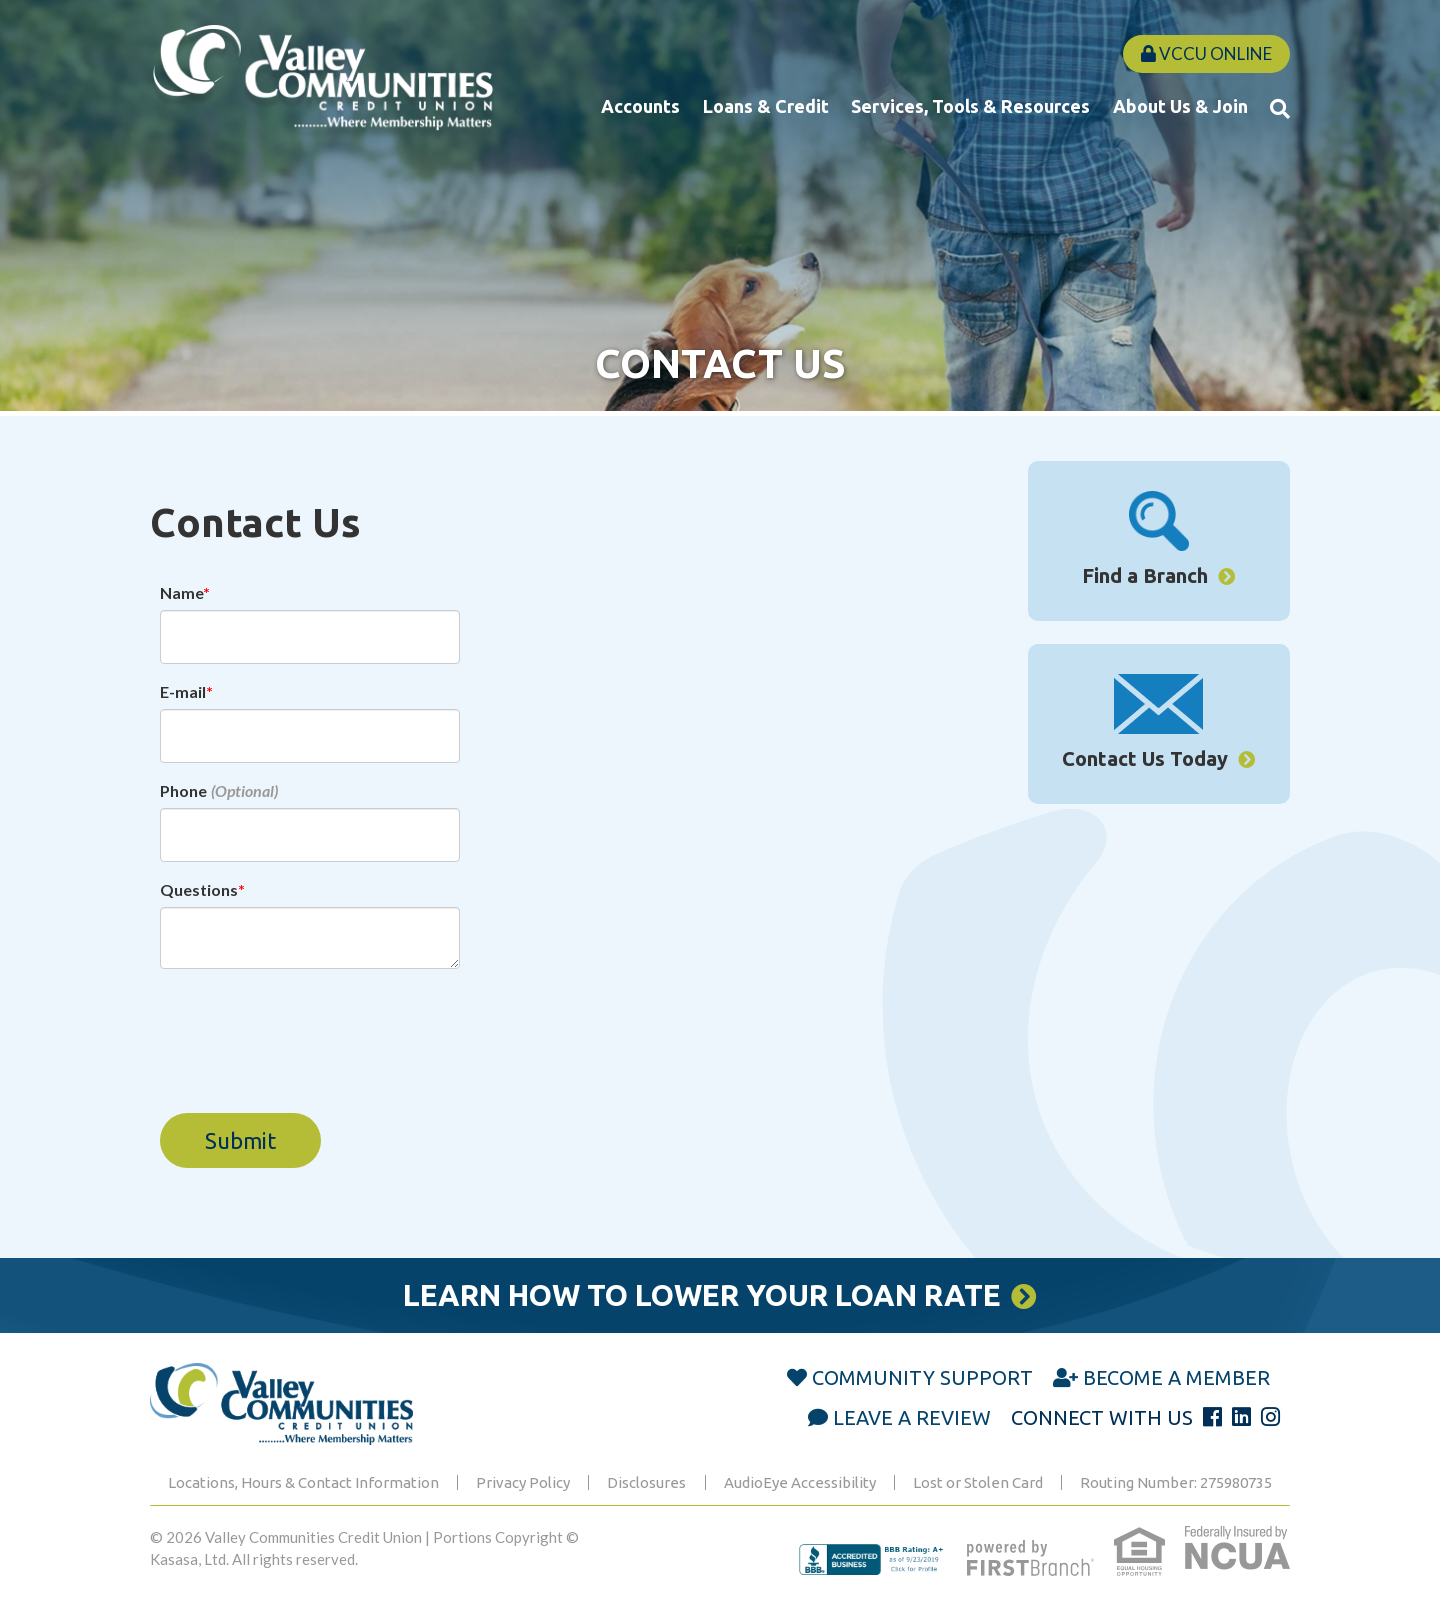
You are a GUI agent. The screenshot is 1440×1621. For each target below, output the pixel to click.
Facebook (1212, 1417)
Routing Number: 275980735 (1176, 1482)
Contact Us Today (1145, 758)
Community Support (922, 1377)
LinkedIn (1241, 1417)
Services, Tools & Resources (970, 106)
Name (181, 592)
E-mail (183, 691)
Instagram (1270, 1417)
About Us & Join (1180, 106)
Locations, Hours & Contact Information (303, 1482)
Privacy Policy (523, 1482)
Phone (183, 790)
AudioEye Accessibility (800, 1482)
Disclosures (646, 1482)
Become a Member (1176, 1377)
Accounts (640, 106)
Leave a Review (912, 1417)
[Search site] (1280, 108)
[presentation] (312, 1030)
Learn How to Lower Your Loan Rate (702, 1295)
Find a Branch (1145, 575)
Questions (199, 889)
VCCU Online (1206, 53)
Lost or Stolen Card (978, 1482)
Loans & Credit (766, 106)
